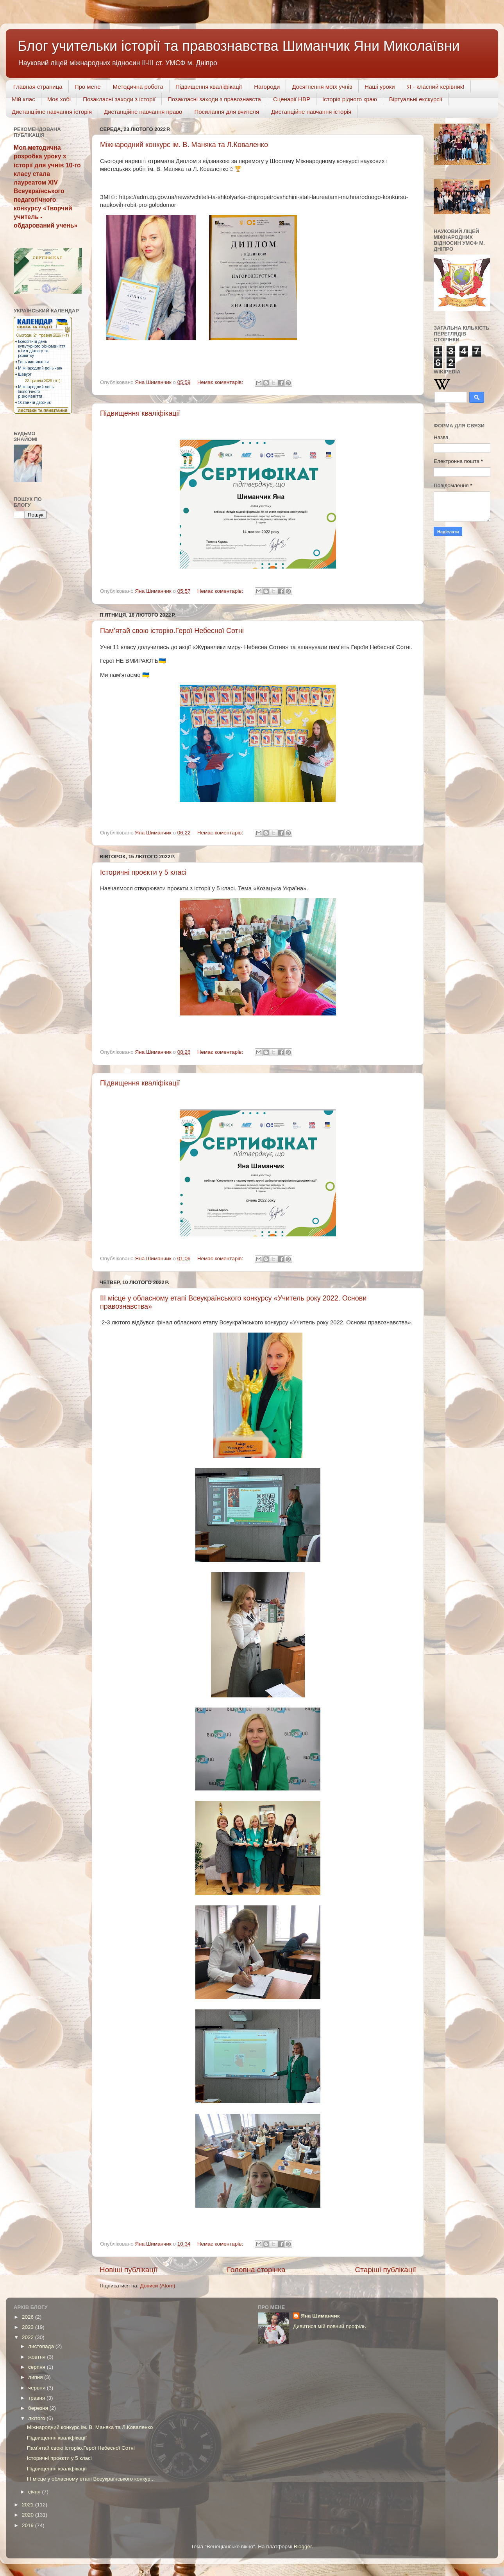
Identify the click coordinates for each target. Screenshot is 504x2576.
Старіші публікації (385, 2270)
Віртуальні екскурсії (415, 99)
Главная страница (38, 86)
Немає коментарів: (221, 382)
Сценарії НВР (291, 99)
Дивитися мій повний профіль (329, 2326)
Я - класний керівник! (436, 86)
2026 (28, 2317)
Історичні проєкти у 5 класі (143, 872)
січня (35, 2492)
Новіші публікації (128, 2270)
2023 (28, 2327)
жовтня (37, 2357)
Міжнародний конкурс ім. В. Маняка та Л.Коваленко (184, 145)
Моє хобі (59, 99)
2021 (28, 2505)
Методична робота (138, 86)
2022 (28, 2337)
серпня (37, 2367)
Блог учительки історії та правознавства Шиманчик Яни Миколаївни (239, 46)
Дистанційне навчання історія (52, 111)
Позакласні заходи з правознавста (214, 99)
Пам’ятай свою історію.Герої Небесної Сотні (172, 631)
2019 (28, 2525)
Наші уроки (380, 86)
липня (36, 2377)
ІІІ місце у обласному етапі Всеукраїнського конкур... (91, 2479)
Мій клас (23, 99)
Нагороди (267, 86)
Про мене (88, 86)
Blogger (303, 2546)
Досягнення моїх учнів (322, 86)
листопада (41, 2346)
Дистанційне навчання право (143, 111)
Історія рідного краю (349, 99)
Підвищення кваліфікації (208, 86)
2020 (28, 2515)
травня (37, 2398)
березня (39, 2408)
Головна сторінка (256, 2270)
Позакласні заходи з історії (119, 99)
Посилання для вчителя (226, 111)
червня (37, 2388)
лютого (37, 2418)
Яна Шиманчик (320, 2316)
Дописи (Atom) (157, 2286)
